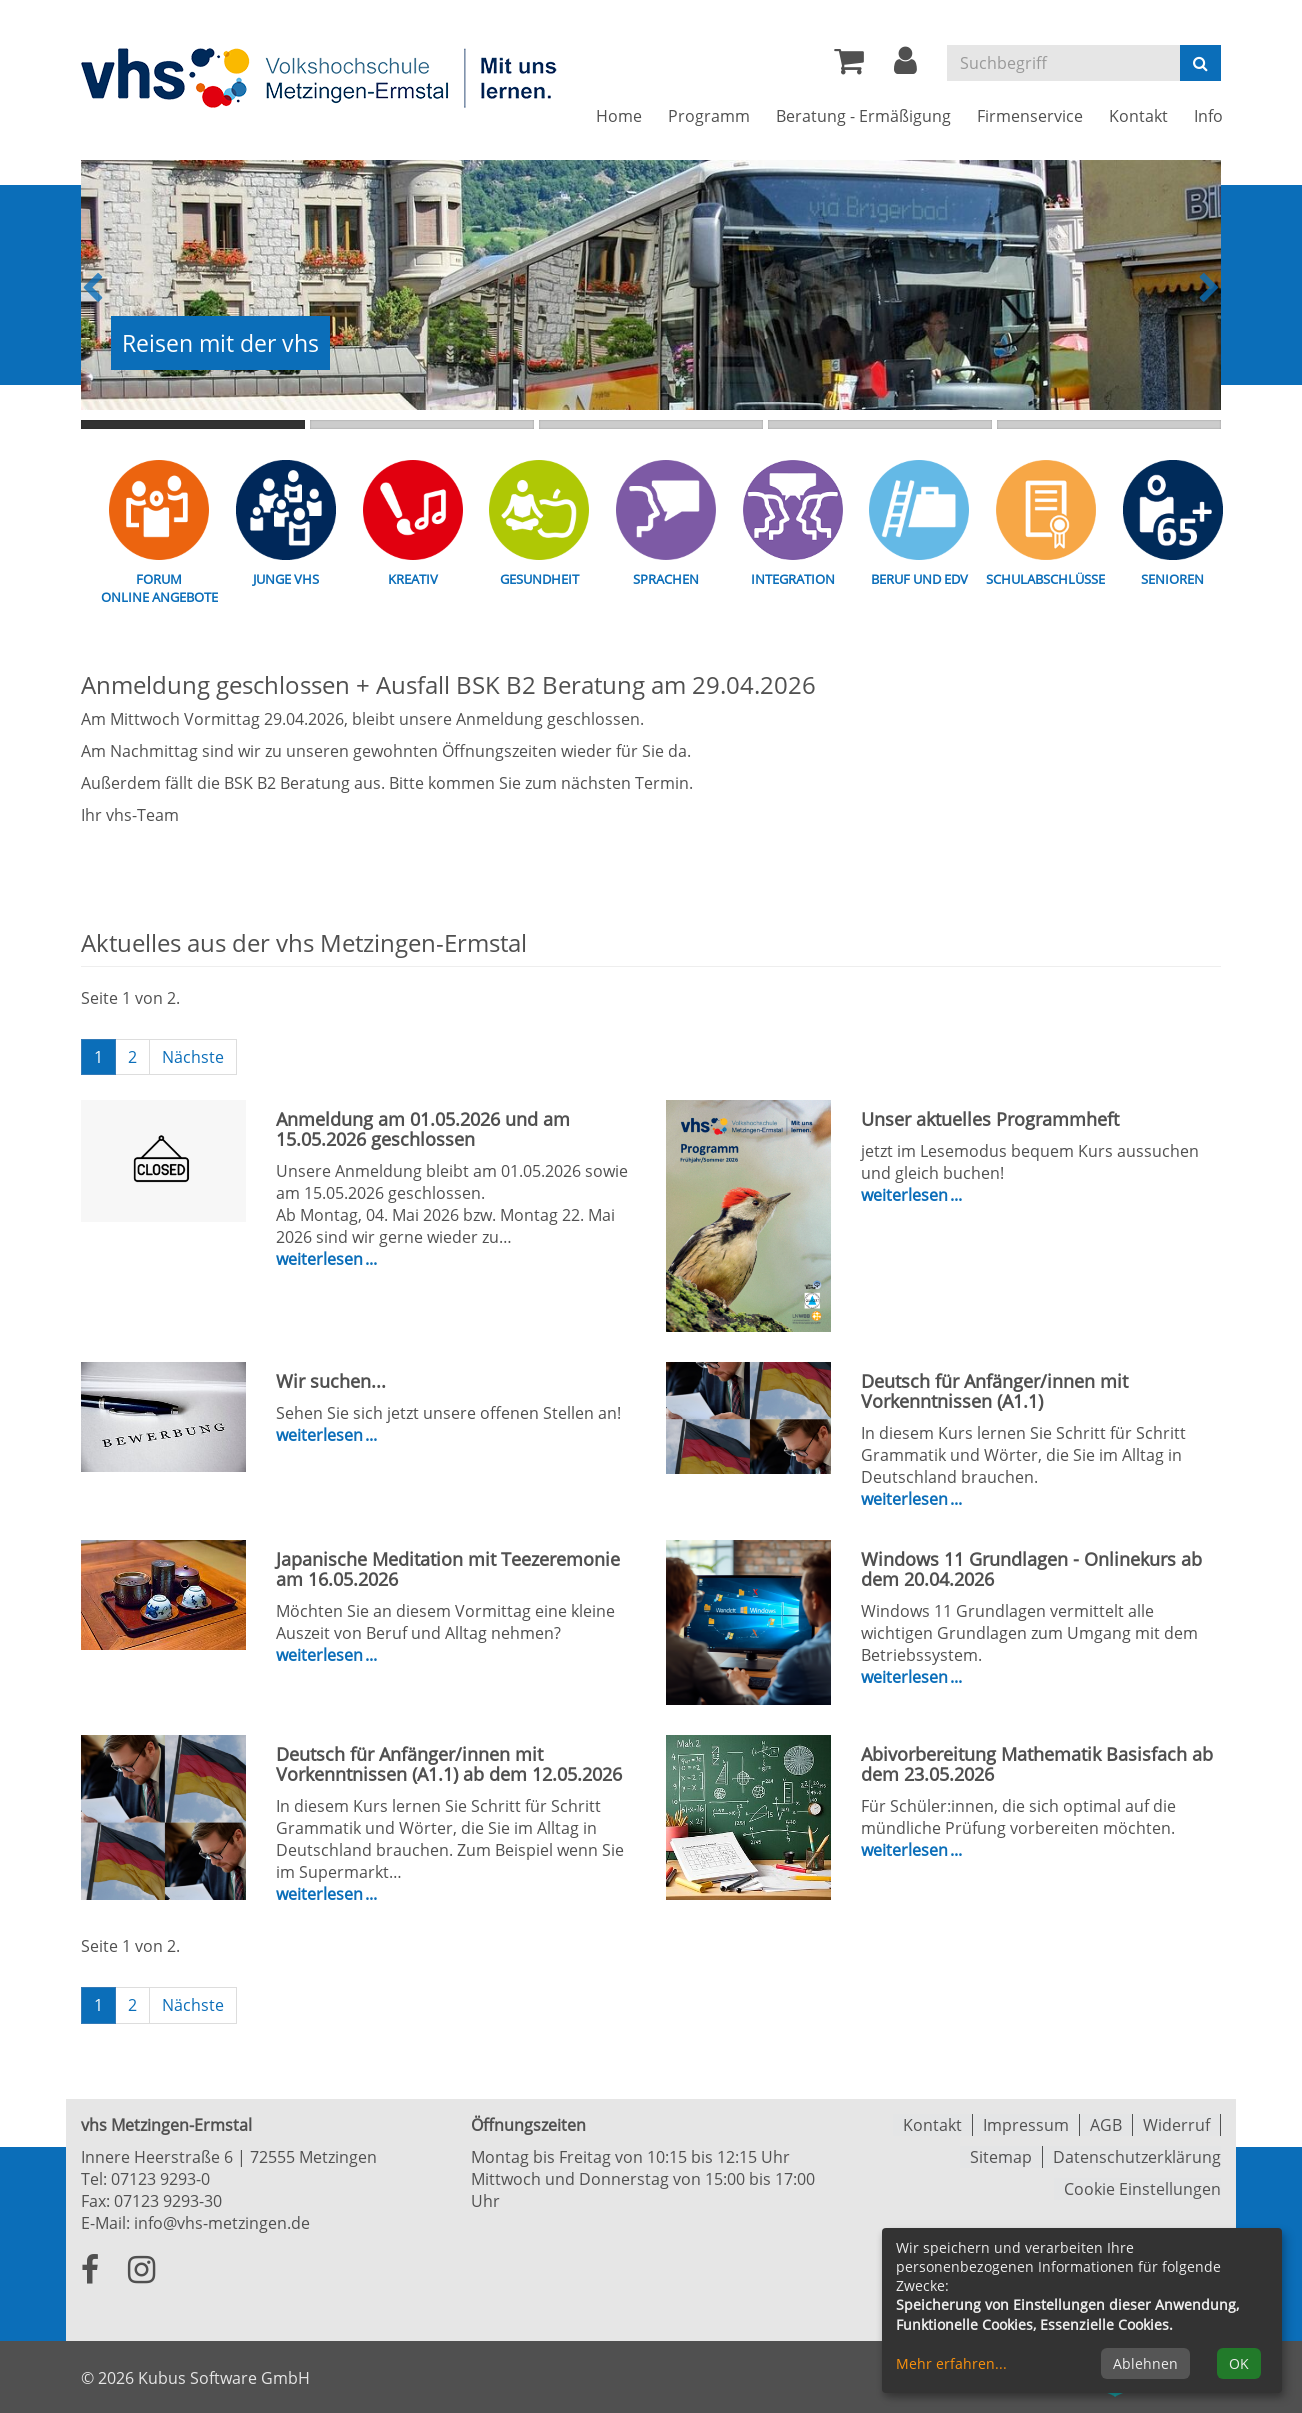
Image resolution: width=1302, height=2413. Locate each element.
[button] (905, 66)
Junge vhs (286, 579)
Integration (793, 579)
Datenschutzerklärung (1137, 2157)
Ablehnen (1145, 2363)
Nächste (193, 1057)
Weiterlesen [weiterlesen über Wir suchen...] (321, 1435)
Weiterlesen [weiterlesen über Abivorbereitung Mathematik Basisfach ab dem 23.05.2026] (906, 1850)
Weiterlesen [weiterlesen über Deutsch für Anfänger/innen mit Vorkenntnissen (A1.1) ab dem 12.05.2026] (321, 1894)
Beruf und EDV (919, 579)
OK (1239, 2363)
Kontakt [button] (1138, 116)
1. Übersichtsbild (193, 424)
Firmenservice (1030, 116)
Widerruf (1176, 2125)
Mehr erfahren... (951, 2363)
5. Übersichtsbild (1109, 424)
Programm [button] (709, 116)
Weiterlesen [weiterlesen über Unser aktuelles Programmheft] (906, 1195)
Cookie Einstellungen (1142, 2189)
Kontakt (932, 2125)
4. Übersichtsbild (880, 424)
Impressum (1026, 2125)
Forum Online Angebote (159, 588)
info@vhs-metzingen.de (222, 2223)
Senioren (1172, 579)
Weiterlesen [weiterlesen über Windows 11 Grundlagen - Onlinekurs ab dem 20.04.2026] (906, 1677)
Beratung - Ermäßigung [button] (863, 116)
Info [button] (1208, 116)
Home (619, 116)
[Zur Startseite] (321, 77)
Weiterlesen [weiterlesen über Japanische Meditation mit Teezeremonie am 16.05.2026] (321, 1655)
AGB (1106, 2125)
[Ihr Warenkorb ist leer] (849, 66)
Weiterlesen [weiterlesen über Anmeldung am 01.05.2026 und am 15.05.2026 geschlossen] (321, 1259)
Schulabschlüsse (1045, 579)
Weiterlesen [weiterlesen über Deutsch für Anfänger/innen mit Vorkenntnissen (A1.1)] (906, 1499)
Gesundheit (539, 579)
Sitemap (1001, 2157)
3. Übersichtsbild (651, 424)
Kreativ (413, 579)
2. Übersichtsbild (422, 424)
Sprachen (666, 579)
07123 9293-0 (160, 2179)
